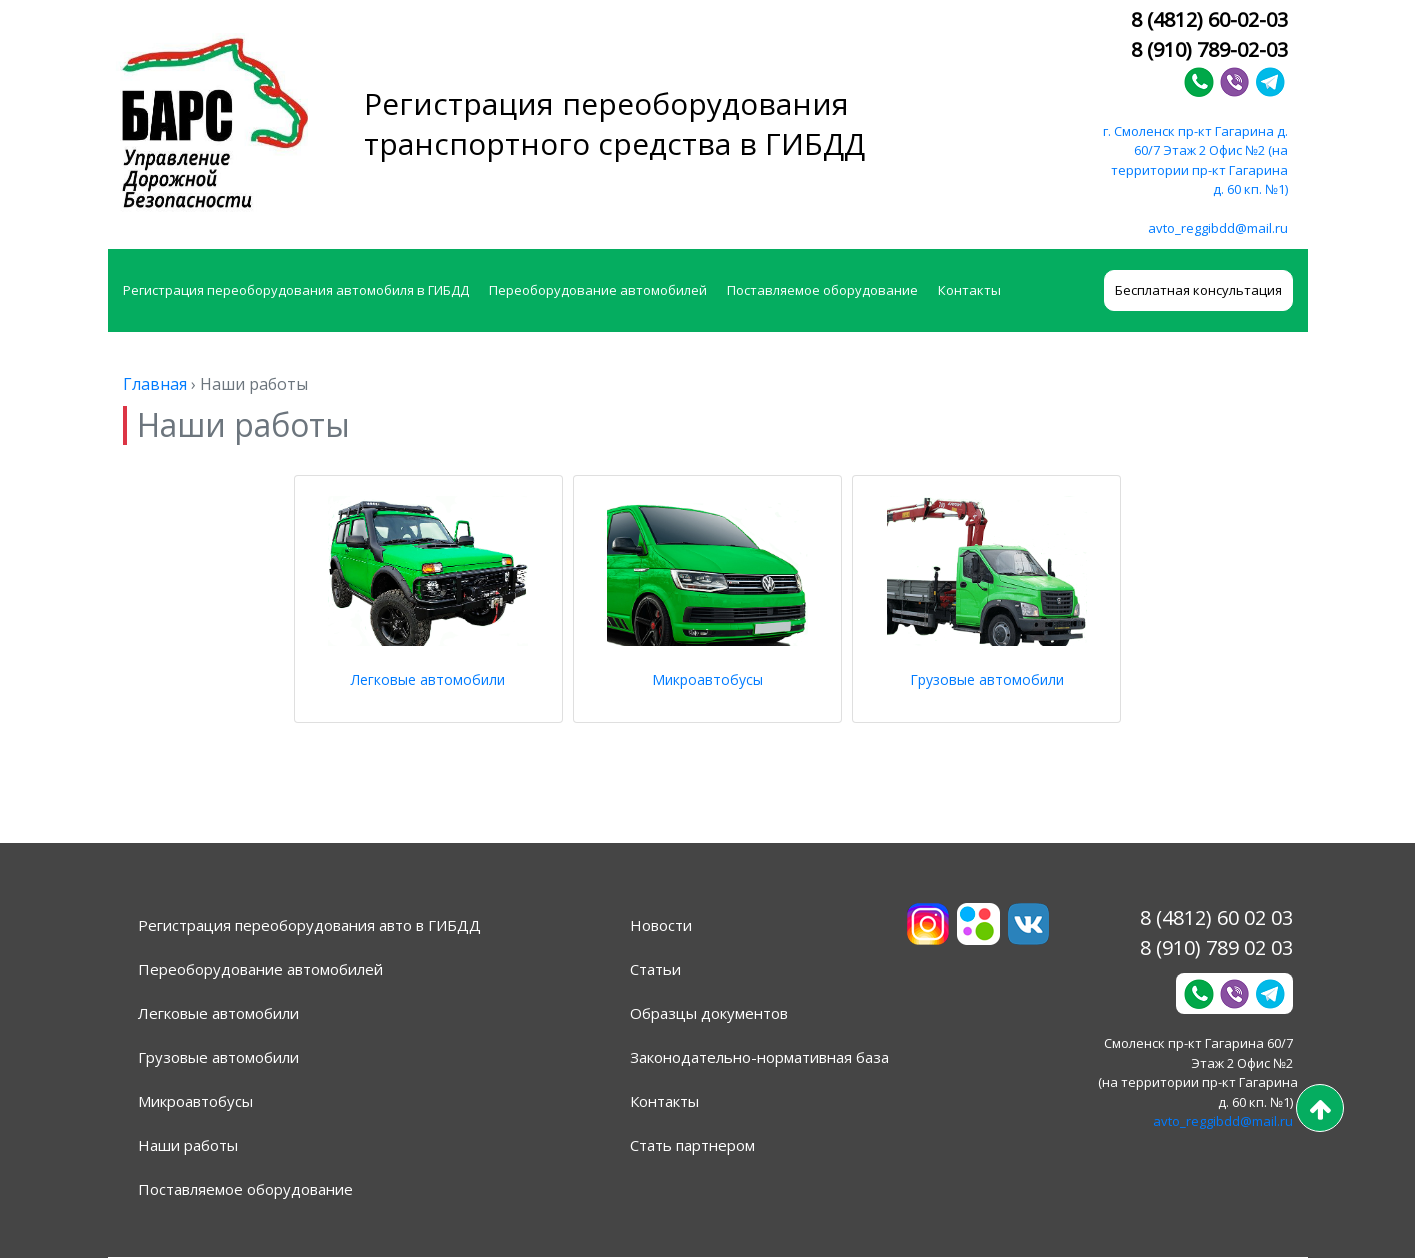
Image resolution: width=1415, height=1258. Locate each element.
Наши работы (188, 1145)
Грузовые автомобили (987, 679)
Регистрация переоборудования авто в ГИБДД (309, 925)
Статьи (655, 969)
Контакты (969, 290)
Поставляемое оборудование (822, 290)
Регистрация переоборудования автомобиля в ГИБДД (296, 290)
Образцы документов (709, 1013)
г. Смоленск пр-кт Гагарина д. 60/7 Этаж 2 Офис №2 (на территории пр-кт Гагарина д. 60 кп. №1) (1195, 160)
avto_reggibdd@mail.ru (1218, 228)
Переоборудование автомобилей (598, 290)
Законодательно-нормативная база (759, 1057)
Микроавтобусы (707, 679)
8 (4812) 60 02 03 (1216, 917)
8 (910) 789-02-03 (1209, 49)
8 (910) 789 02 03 (1216, 947)
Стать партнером (692, 1145)
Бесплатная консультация (1198, 290)
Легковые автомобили (428, 679)
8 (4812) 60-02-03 (1209, 19)
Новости (661, 925)
